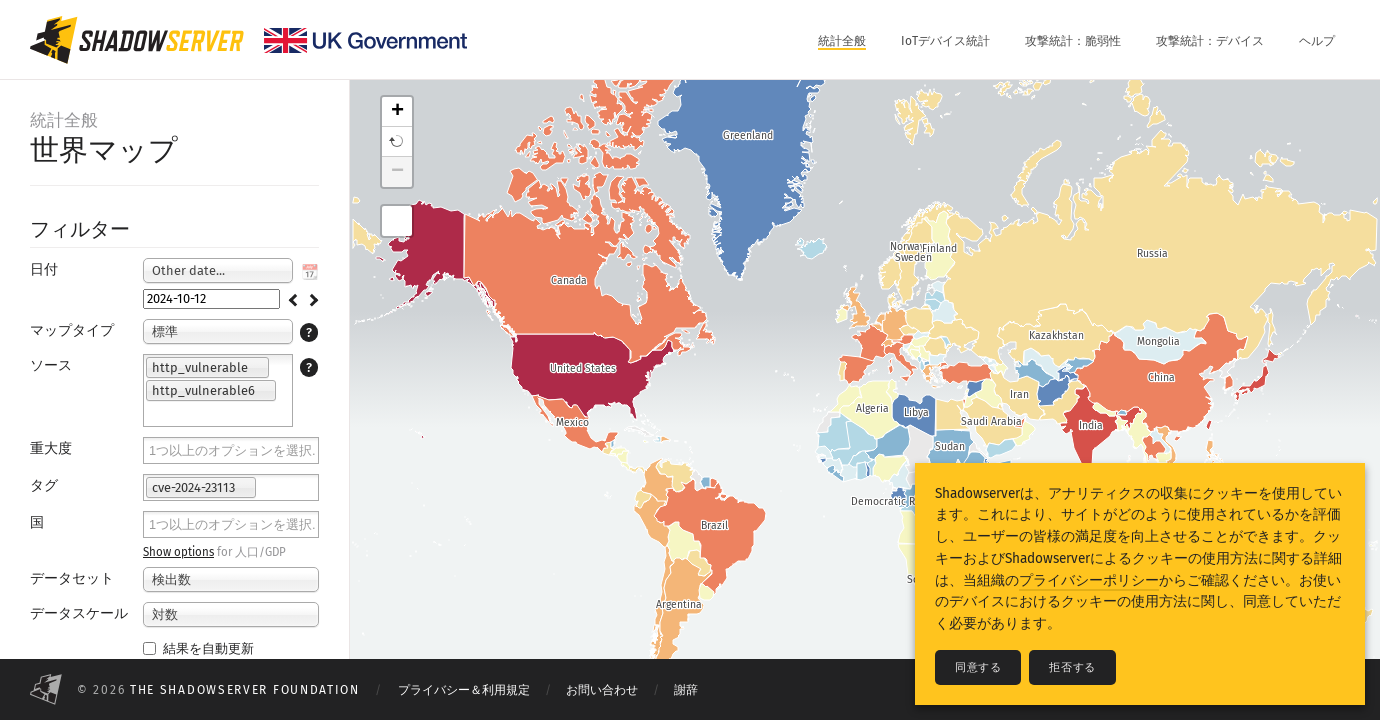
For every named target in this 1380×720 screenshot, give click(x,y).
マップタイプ (72, 330)
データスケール (79, 613)
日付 (44, 269)
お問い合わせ (602, 690)
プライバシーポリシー (1089, 580)
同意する (978, 667)
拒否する (1072, 667)
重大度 (51, 448)
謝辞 (686, 690)
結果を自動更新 (198, 648)
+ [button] (397, 112)
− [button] (397, 172)
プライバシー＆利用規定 (464, 690)
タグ (44, 485)
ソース (51, 365)
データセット (72, 578)
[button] (397, 142)
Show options (178, 552)
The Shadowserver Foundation (245, 690)
